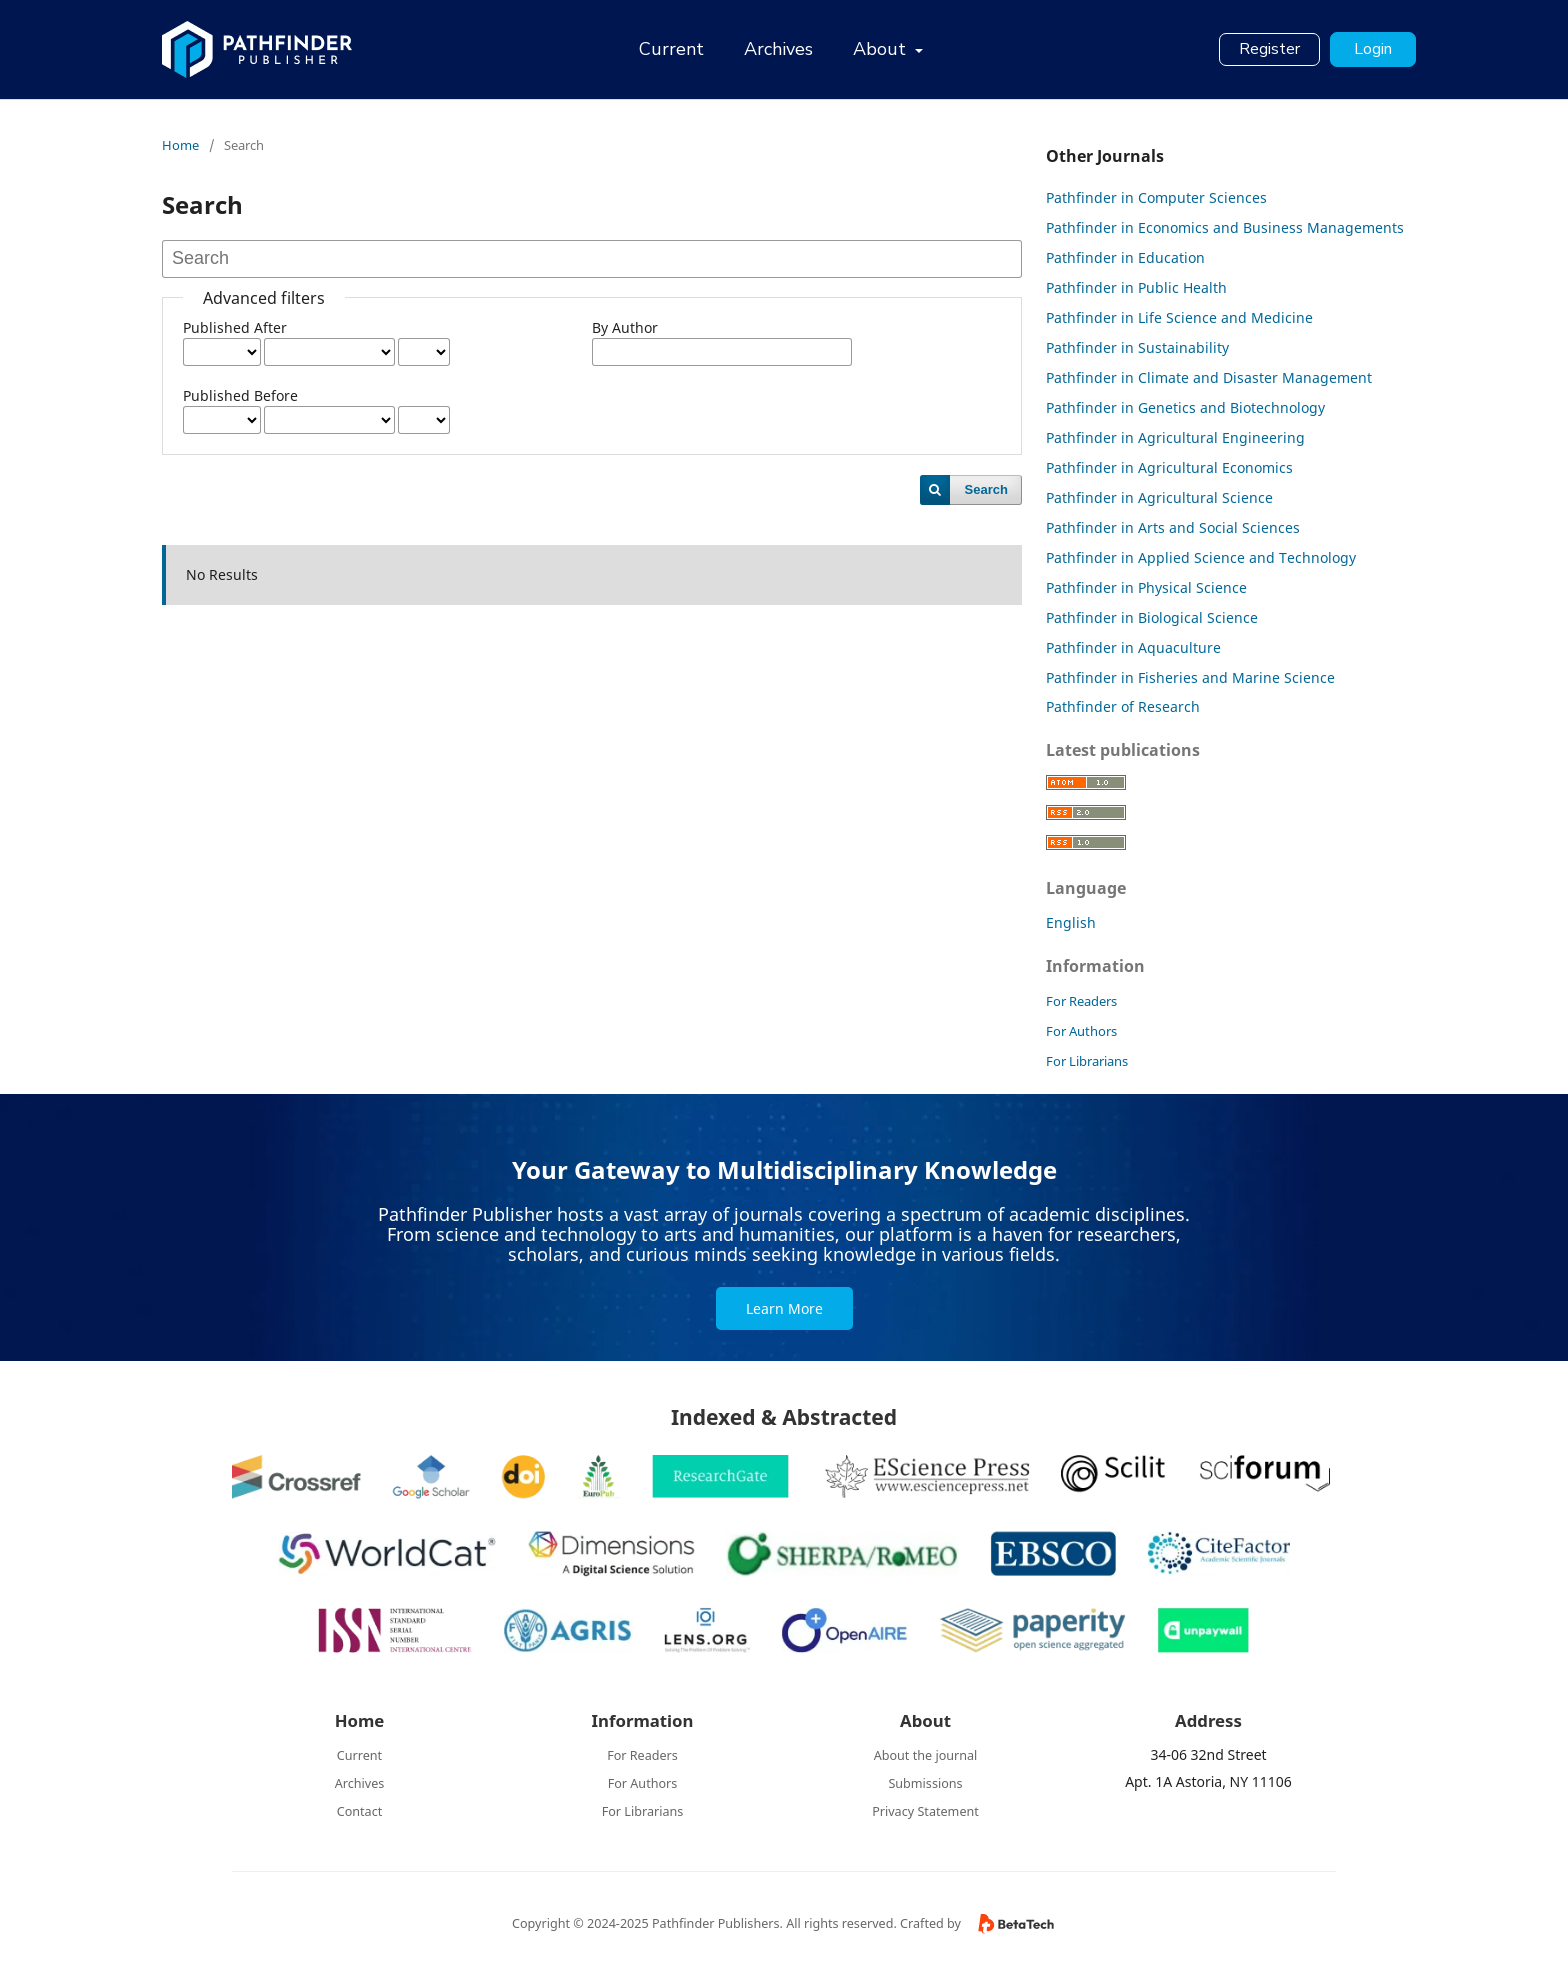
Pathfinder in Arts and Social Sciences (1173, 527)
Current (671, 49)
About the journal (926, 1755)
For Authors (1081, 1031)
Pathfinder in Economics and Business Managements (1225, 227)
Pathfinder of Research (1123, 706)
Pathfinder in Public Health (1136, 287)
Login (1373, 49)
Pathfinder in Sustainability (1137, 347)
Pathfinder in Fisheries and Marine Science (1190, 677)
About (882, 49)
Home (180, 145)
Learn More (784, 1308)
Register (1269, 49)
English (1071, 922)
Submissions (925, 1783)
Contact (360, 1811)
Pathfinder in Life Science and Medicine (1179, 317)
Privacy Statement (925, 1811)
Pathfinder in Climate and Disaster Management (1209, 377)
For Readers (1081, 1001)
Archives (778, 49)
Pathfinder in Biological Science (1152, 617)
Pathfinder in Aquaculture (1133, 647)
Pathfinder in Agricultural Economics (1169, 467)
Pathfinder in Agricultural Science (1159, 497)
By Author (625, 327)
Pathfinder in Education (1125, 257)
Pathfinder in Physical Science (1146, 587)
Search (986, 489)
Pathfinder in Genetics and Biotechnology (1185, 407)
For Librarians (1087, 1061)
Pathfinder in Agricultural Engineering (1175, 437)
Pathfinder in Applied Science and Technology (1201, 557)
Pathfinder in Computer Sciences (1156, 197)
